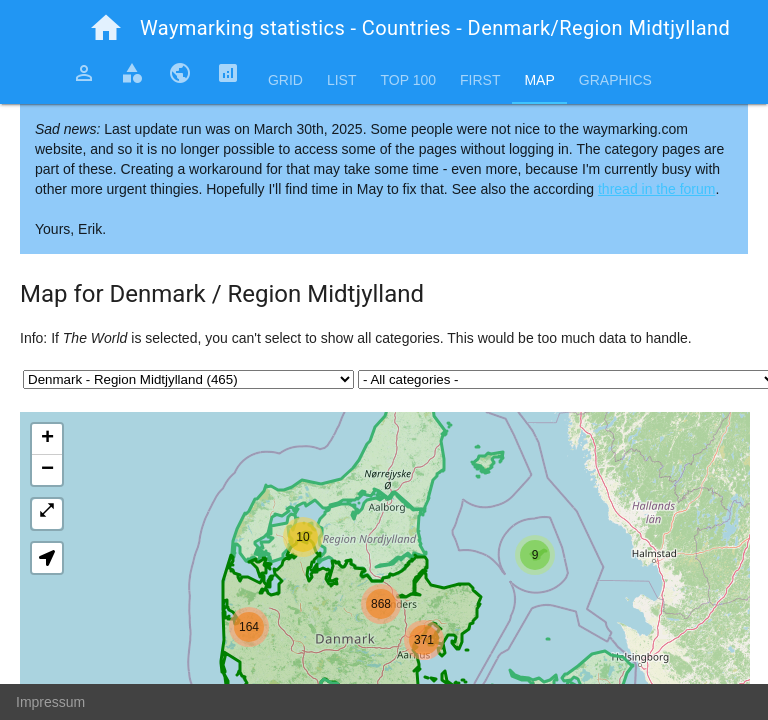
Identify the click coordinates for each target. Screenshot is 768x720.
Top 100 (408, 80)
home (106, 28)
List (342, 80)
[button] (535, 555)
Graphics (615, 80)
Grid (285, 80)
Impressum (50, 702)
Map (539, 80)
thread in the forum (657, 189)
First (480, 80)
